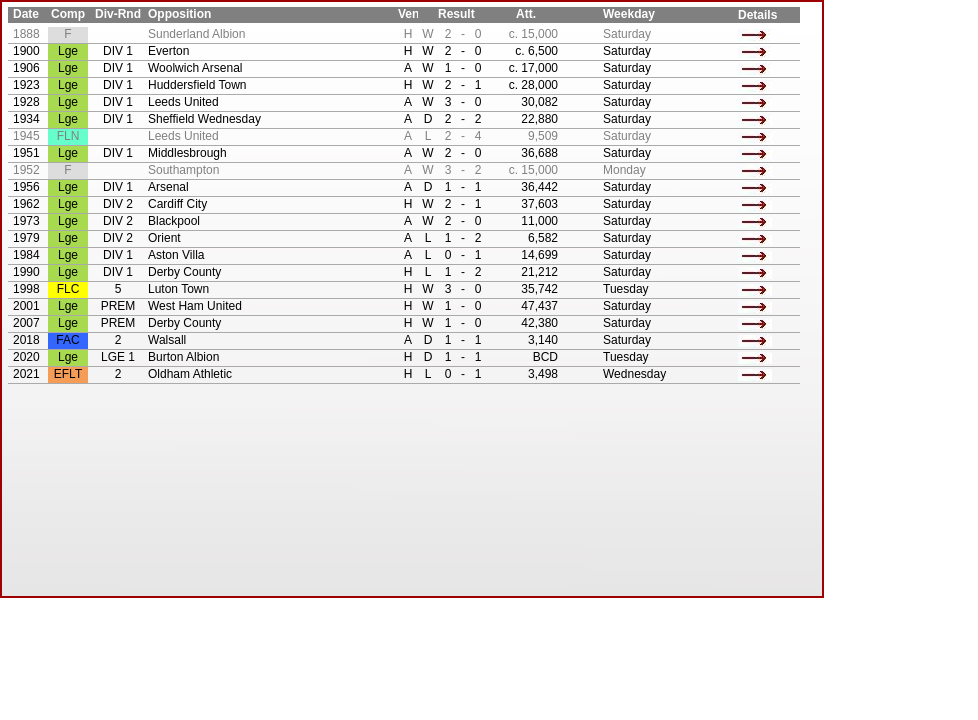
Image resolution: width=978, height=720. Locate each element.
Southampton (183, 170)
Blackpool (174, 221)
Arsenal (168, 187)
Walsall (167, 340)
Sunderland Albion (196, 34)
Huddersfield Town (197, 85)
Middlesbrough (187, 153)
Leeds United (183, 102)
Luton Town (178, 289)
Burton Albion (183, 357)
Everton (168, 51)
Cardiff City (177, 204)
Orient (164, 238)
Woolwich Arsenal (195, 68)
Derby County (184, 272)
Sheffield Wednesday (204, 119)
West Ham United (195, 306)
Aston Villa (176, 255)
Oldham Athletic (190, 374)
